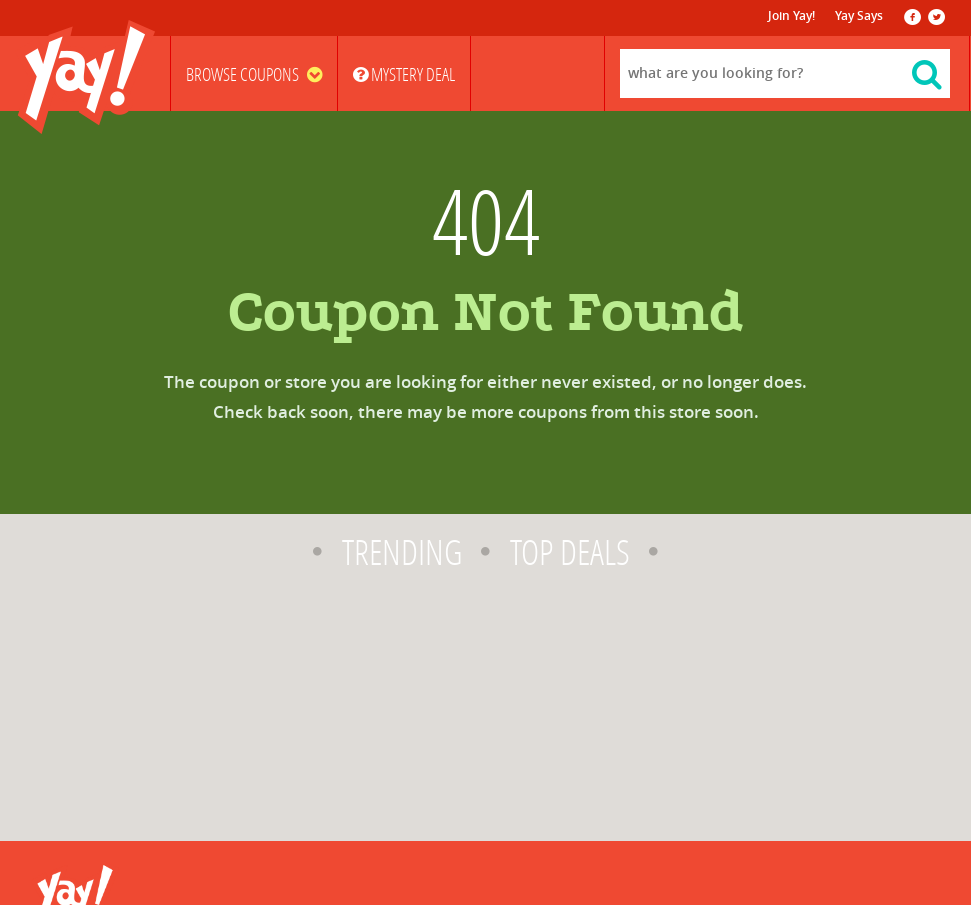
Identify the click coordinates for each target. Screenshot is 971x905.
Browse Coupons (254, 75)
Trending (402, 553)
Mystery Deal (404, 75)
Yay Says (859, 16)
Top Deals (570, 553)
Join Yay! (791, 16)
